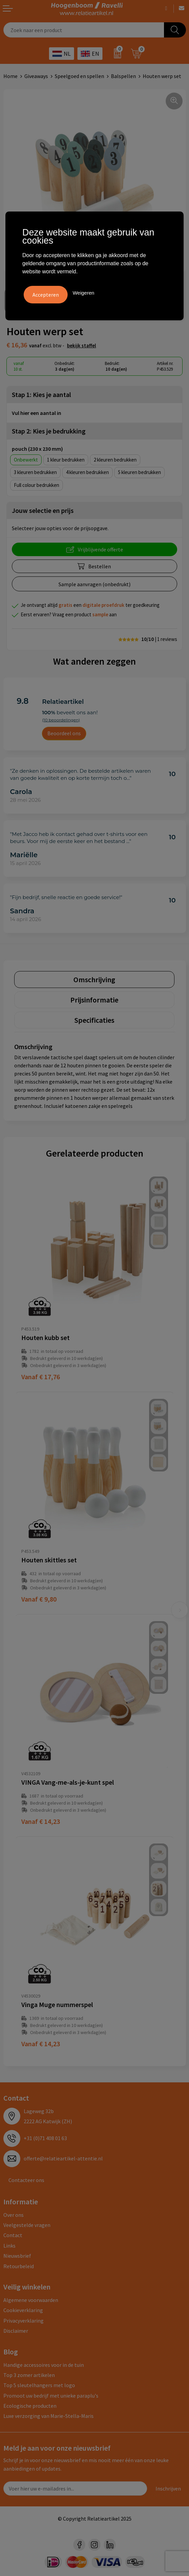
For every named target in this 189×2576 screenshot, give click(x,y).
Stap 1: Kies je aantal (41, 394)
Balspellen (123, 76)
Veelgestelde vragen (26, 2225)
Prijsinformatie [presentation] (94, 1000)
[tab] (94, 979)
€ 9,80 (38, 1599)
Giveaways (36, 76)
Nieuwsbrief (17, 2255)
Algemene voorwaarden (30, 2300)
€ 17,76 (40, 1376)
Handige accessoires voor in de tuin (43, 2364)
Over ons (13, 2214)
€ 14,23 (40, 1821)
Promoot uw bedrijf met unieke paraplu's (50, 2395)
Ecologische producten (29, 2405)
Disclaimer (15, 2330)
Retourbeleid (18, 2266)
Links (9, 2245)
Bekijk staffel (81, 345)
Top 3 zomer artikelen (29, 2375)
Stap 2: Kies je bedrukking (49, 431)
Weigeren (83, 293)
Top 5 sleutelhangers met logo (39, 2385)
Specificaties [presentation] (94, 1020)
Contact (12, 2235)
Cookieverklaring (23, 2310)
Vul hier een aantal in (36, 413)
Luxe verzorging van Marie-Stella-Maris (48, 2415)
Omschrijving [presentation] (94, 979)
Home (10, 76)
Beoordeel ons (64, 733)
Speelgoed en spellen (79, 76)
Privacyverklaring (23, 2320)
